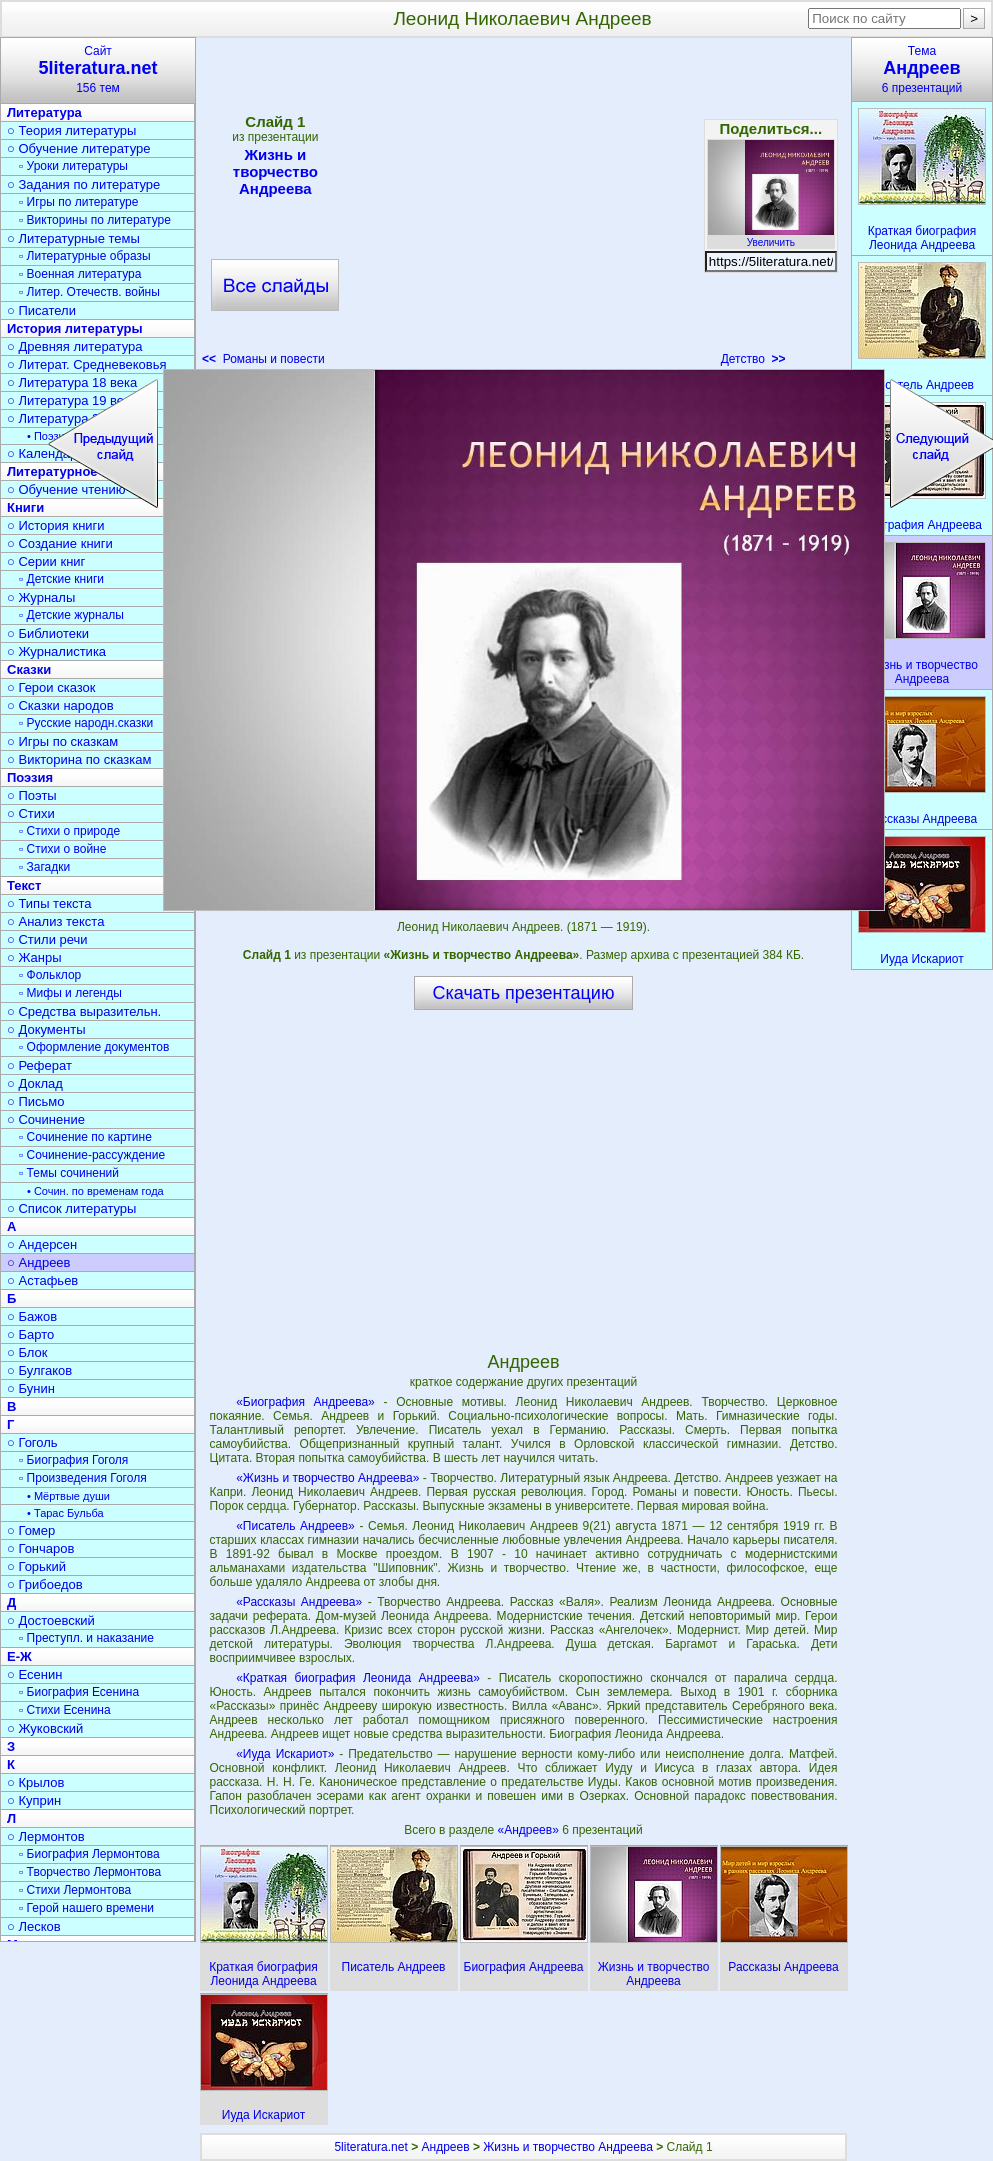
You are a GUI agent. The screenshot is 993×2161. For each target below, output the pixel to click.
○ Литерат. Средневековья (87, 364)
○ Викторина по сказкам (79, 759)
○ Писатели (41, 310)
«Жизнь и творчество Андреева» (327, 1478)
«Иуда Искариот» (285, 1754)
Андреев (446, 2147)
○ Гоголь (32, 1442)
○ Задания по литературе (83, 184)
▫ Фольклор (50, 975)
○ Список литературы (71, 1208)
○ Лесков (34, 1926)
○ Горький (36, 1566)
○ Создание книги (60, 543)
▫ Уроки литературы (73, 166)
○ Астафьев (42, 1280)
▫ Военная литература (80, 274)
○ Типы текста (49, 903)
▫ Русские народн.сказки (86, 723)
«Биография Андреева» (305, 1402)
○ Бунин (31, 1388)
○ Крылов (35, 1782)
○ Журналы (41, 597)
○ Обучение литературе (79, 148)
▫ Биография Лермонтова (89, 1854)
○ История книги (56, 525)
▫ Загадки (44, 867)
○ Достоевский (51, 1620)
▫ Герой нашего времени (86, 1908)
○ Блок (27, 1352)
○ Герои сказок (51, 687)
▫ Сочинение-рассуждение (92, 1155)
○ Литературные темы (73, 238)
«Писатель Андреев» (295, 1526)
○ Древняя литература (74, 346)
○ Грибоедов (45, 1584)
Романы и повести (263, 359)
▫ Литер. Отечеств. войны (89, 292)
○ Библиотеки (48, 633)
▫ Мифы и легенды (70, 993)
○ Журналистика (56, 651)
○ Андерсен (42, 1244)
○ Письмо (36, 1101)
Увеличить (771, 237)
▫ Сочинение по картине (85, 1137)
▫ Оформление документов (94, 1047)
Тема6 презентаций (922, 69)
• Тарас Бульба (65, 1513)
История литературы (75, 328)
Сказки (29, 669)
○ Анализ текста (55, 921)
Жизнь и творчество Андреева (275, 171)
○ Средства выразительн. (84, 1011)
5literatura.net (370, 2147)
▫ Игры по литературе (78, 202)
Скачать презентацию (524, 993)
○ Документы (46, 1029)
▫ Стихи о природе (69, 831)
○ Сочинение (46, 1119)
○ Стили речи (47, 939)
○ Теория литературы (71, 130)
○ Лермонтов (46, 1836)
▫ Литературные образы (85, 256)
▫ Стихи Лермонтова (75, 1890)
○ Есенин (34, 1674)
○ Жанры (34, 957)
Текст (24, 885)
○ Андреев (39, 1262)
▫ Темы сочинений (69, 1173)
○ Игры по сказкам (62, 741)
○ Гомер (31, 1530)
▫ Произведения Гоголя (83, 1478)
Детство (753, 359)
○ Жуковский (45, 1728)
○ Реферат (39, 1065)
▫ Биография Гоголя (73, 1460)
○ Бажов (32, 1316)
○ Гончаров (40, 1548)
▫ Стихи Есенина (65, 1710)
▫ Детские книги (61, 579)
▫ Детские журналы (71, 615)
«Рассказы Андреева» (299, 1602)
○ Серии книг (46, 561)
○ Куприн (34, 1800)
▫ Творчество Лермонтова (90, 1872)
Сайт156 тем (98, 69)
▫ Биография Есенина (79, 1692)
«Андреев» (529, 1830)
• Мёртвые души (68, 1496)
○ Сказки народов (60, 705)
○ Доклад (35, 1083)
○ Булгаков (39, 1370)
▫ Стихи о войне (62, 849)
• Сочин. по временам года (95, 1191)
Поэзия (30, 777)
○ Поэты (32, 795)
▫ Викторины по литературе (95, 220)
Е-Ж (19, 1656)
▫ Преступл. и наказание (86, 1638)
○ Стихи (31, 813)
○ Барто (30, 1334)
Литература (44, 112)
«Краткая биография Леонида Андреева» (358, 1678)
